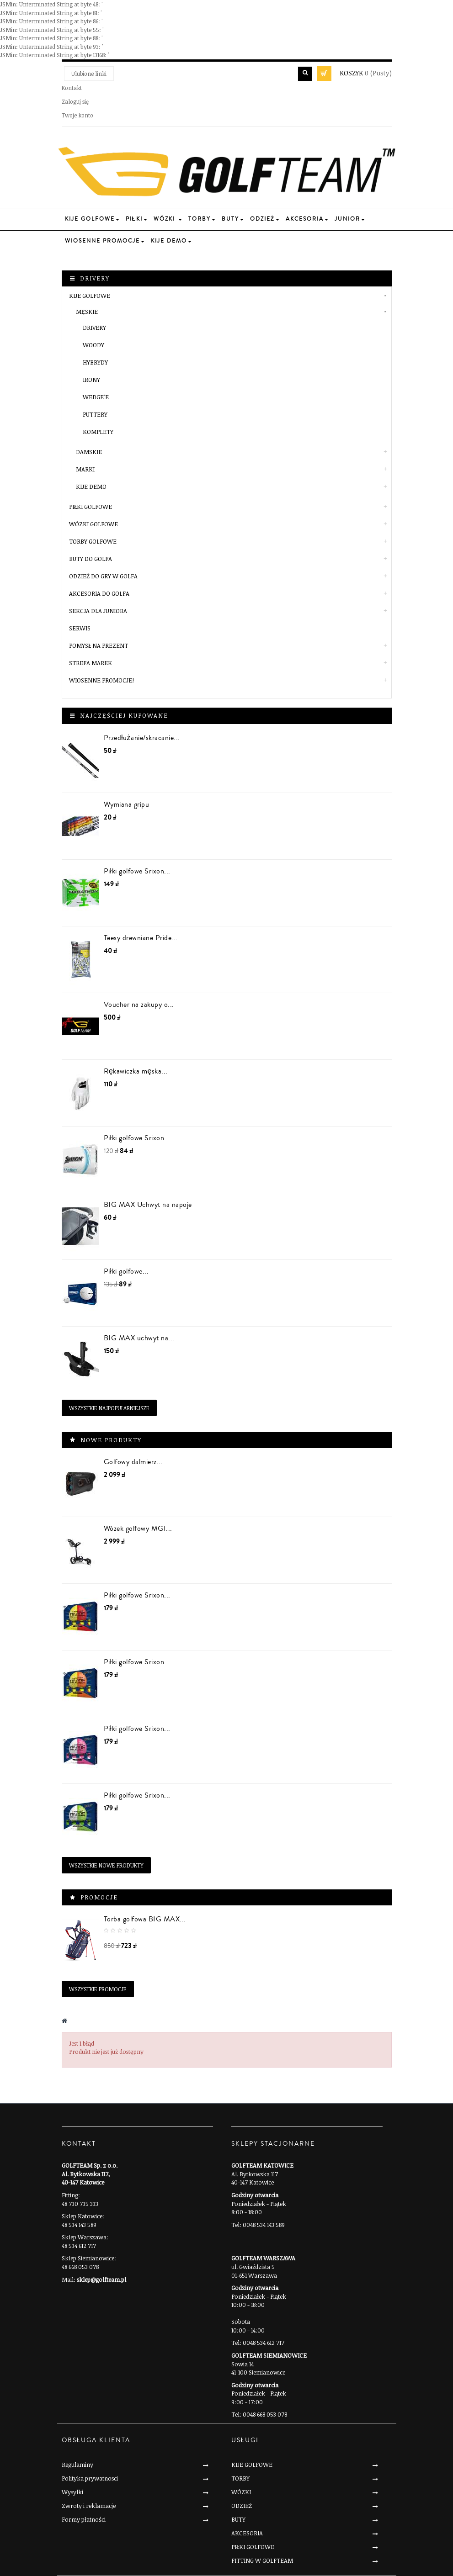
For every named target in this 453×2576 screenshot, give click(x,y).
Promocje (99, 1897)
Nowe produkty (111, 1440)
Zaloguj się (75, 101)
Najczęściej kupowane (124, 715)
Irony (91, 380)
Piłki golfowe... (126, 1271)
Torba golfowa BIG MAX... (145, 1919)
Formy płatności (84, 2519)
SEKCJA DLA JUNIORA (98, 611)
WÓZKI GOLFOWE (93, 524)
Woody (93, 345)
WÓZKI (241, 2492)
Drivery (94, 327)
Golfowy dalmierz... (133, 1461)
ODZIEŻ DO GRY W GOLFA (103, 576)
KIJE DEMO (91, 486)
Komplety (98, 432)
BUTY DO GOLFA (90, 559)
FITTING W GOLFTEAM (262, 2560)
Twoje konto (77, 115)
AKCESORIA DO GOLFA (99, 593)
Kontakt (72, 87)
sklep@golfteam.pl (101, 2279)
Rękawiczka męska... (136, 1071)
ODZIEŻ (241, 2506)
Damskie (89, 452)
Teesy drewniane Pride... (141, 937)
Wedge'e (96, 397)
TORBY (240, 2478)
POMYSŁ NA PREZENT (98, 645)
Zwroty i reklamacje (89, 2506)
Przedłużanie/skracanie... (142, 737)
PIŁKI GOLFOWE (90, 507)
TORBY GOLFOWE (93, 541)
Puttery (95, 414)
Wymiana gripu (126, 804)
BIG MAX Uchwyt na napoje (148, 1204)
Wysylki (72, 2492)
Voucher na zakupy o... (139, 1004)
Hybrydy (95, 362)
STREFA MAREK (90, 663)
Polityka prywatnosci (90, 2478)
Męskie (87, 311)
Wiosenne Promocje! (101, 680)
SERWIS (80, 628)
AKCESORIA (247, 2533)
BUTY (238, 2519)
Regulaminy (77, 2464)
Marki (85, 469)
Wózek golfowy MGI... (138, 1528)
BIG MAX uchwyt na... (139, 1338)
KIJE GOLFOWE (89, 295)
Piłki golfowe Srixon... (137, 871)
